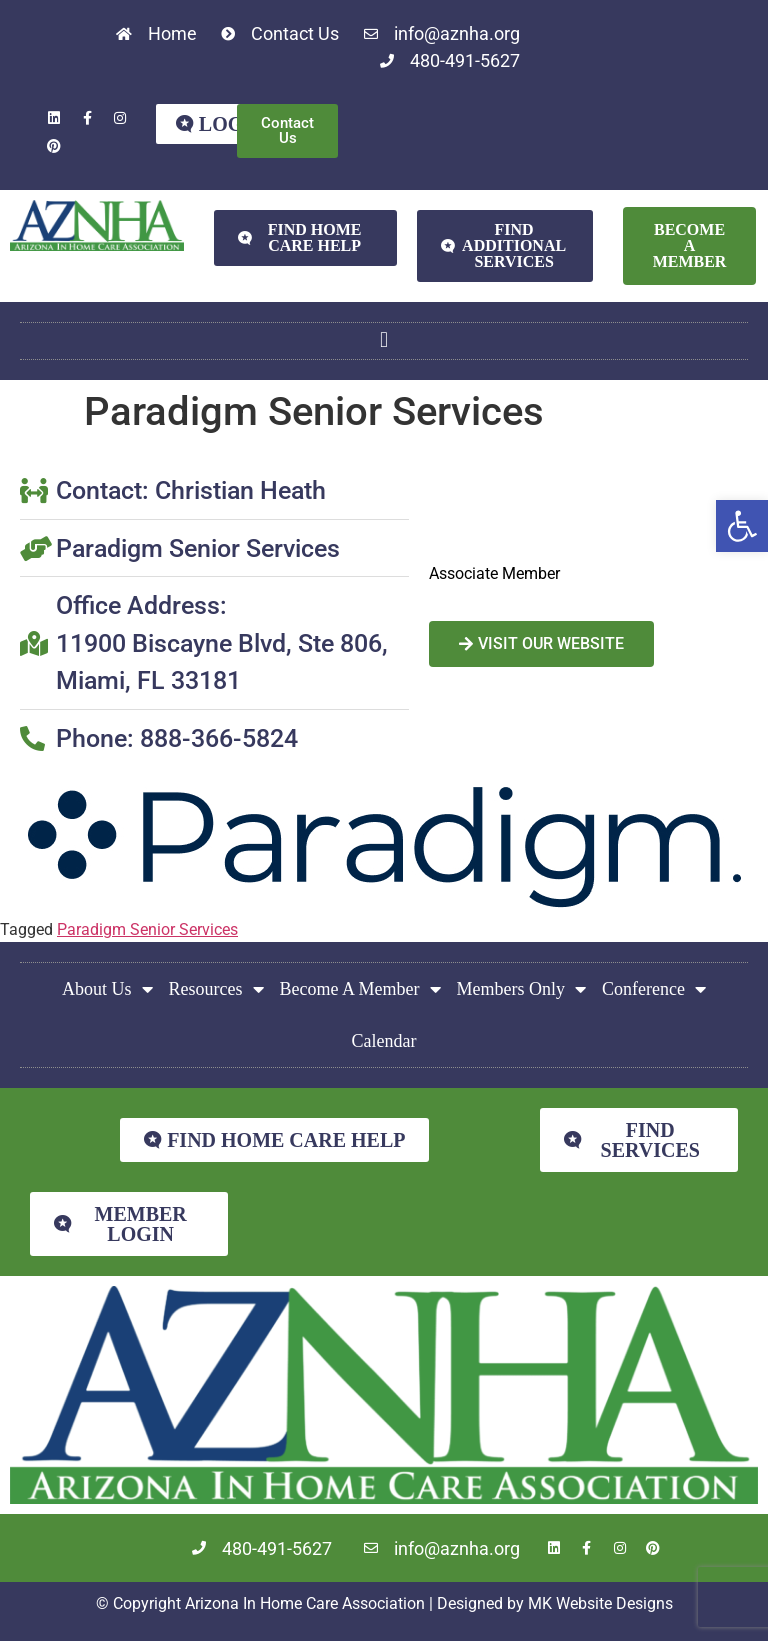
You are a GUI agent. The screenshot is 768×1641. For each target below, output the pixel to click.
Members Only (521, 989)
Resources (216, 989)
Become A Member (360, 989)
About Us (107, 989)
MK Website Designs (600, 1603)
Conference (654, 989)
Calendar (384, 1041)
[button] (742, 526)
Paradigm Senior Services (147, 929)
